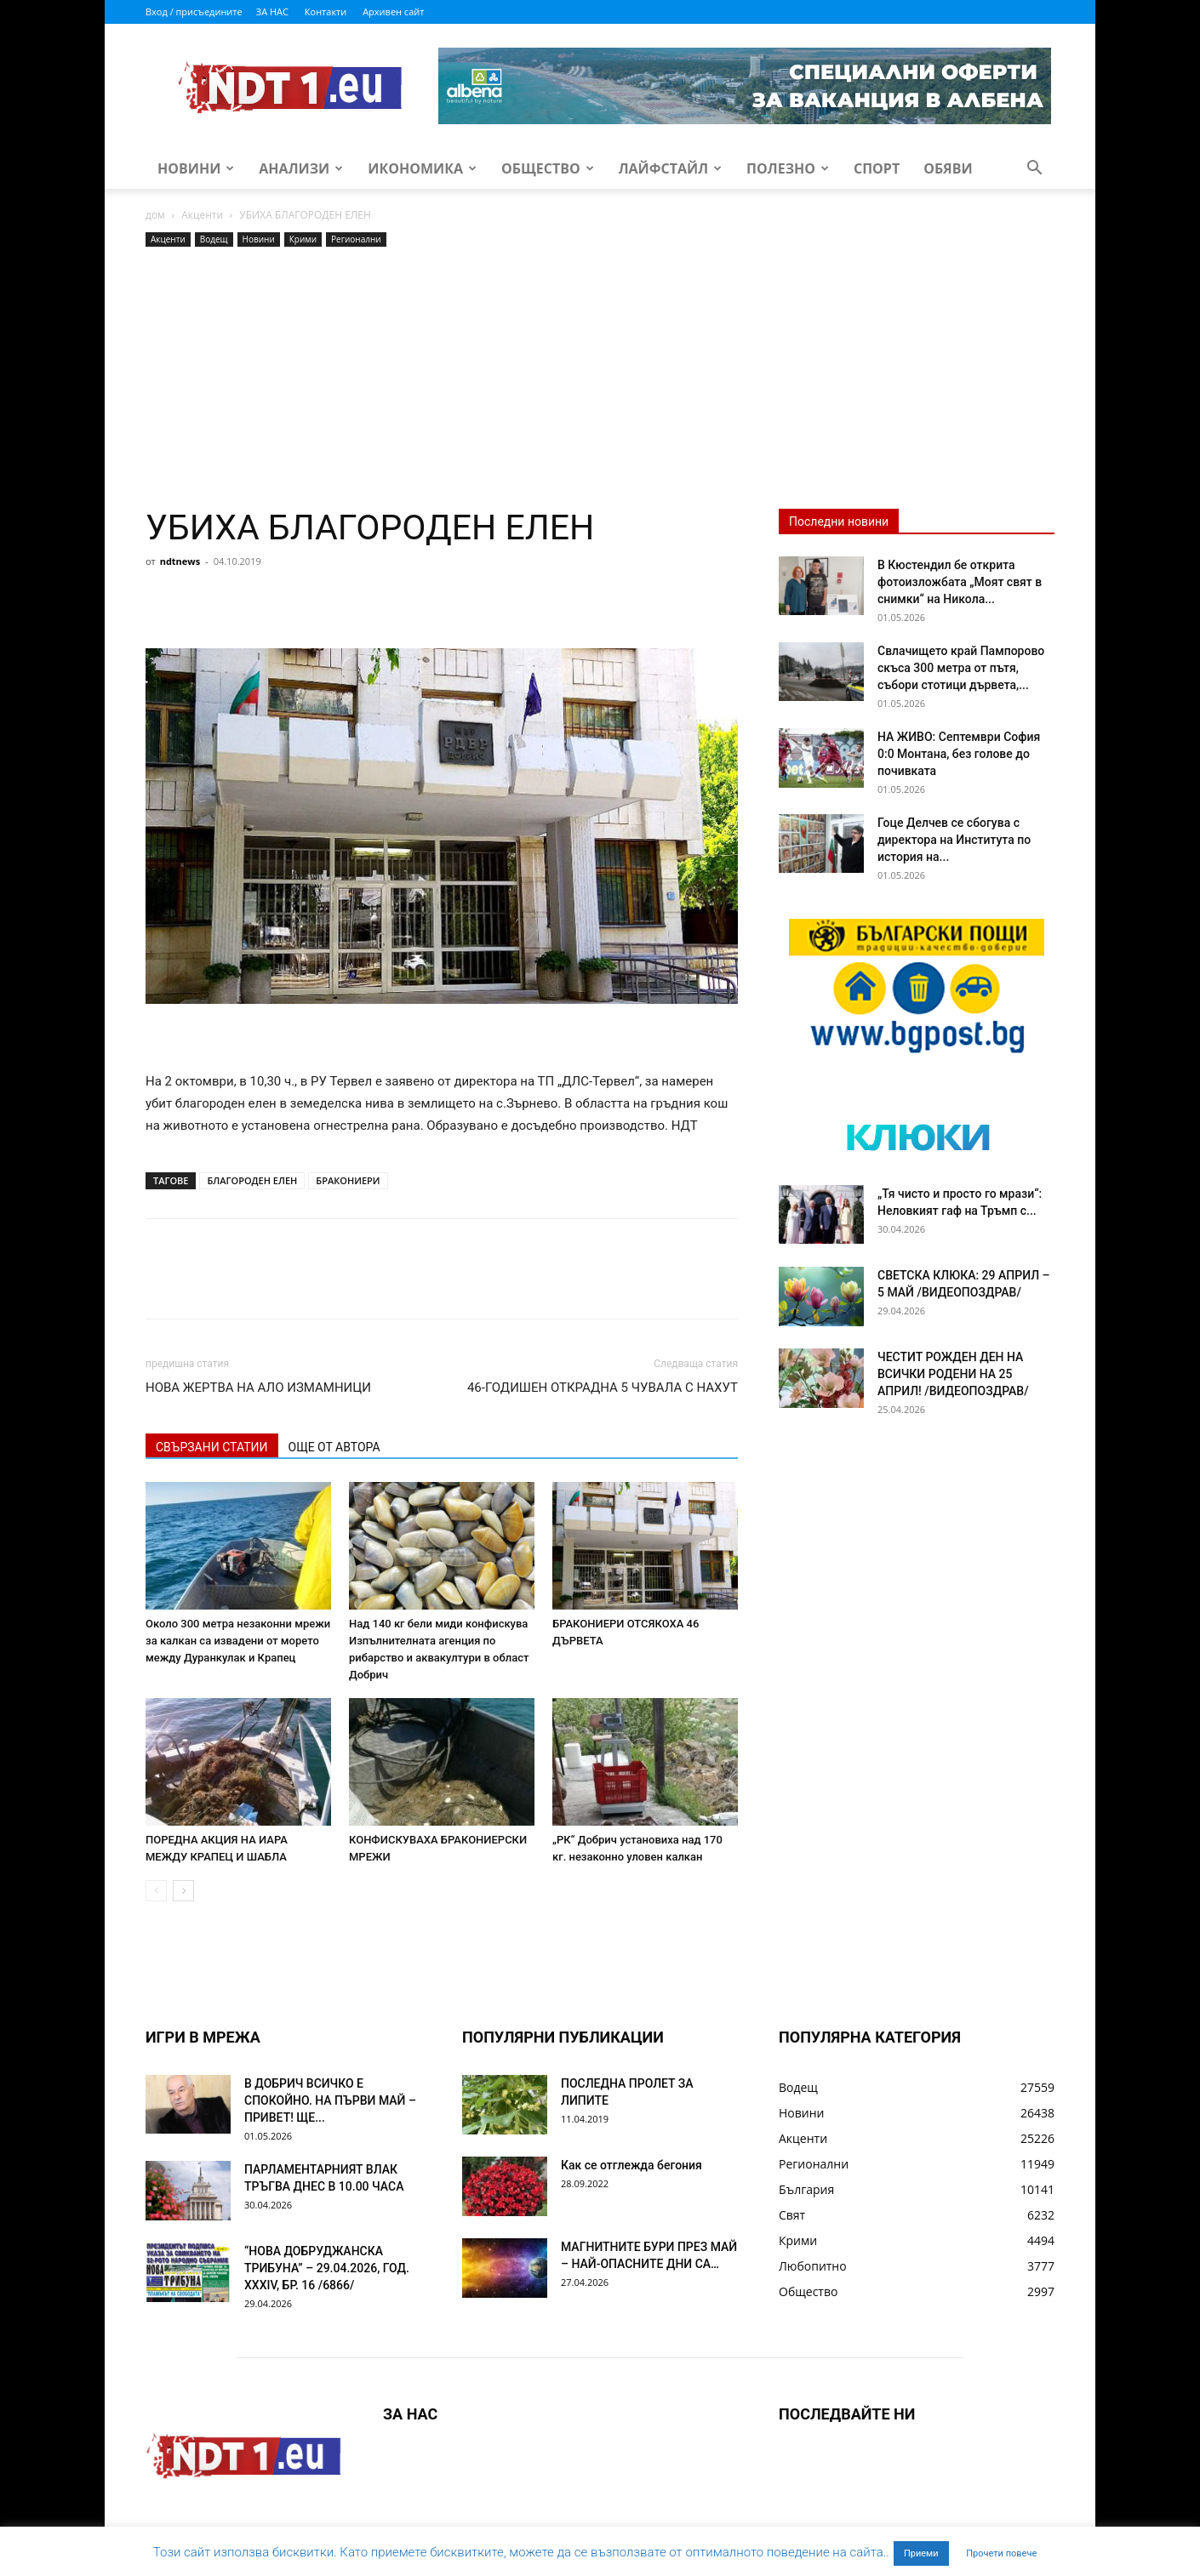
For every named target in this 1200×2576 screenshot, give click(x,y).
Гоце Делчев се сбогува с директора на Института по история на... (954, 839)
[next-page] (183, 1890)
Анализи (301, 168)
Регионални (356, 239)
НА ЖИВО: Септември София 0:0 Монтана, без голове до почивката (958, 754)
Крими (303, 239)
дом (155, 215)
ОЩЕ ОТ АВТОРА (334, 1447)
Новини (195, 168)
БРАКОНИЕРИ (348, 1180)
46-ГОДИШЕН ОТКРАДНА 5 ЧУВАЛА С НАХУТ (602, 1387)
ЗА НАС (272, 11)
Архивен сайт (393, 11)
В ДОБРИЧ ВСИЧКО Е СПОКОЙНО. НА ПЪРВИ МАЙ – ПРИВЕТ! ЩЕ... (330, 2100)
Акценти (202, 215)
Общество (547, 168)
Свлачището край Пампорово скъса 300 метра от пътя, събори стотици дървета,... (960, 668)
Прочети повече (1001, 2553)
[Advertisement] (442, 378)
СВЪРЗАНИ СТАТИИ (212, 1447)
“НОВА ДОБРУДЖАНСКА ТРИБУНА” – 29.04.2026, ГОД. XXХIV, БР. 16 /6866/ (326, 2268)
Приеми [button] (921, 2553)
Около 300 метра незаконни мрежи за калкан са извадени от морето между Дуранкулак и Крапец (238, 1640)
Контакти (325, 11)
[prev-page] (156, 1890)
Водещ (214, 239)
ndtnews (180, 561)
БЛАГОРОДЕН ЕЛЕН (252, 1180)
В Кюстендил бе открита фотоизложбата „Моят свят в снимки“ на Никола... (959, 582)
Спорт (877, 168)
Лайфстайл (670, 168)
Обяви (948, 168)
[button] (1034, 170)
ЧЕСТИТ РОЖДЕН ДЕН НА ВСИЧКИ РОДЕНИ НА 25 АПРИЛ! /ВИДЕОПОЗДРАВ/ (953, 1374)
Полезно (787, 168)
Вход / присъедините (194, 11)
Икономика (422, 168)
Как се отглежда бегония (631, 2165)
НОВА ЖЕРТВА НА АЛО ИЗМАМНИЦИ (258, 1387)
